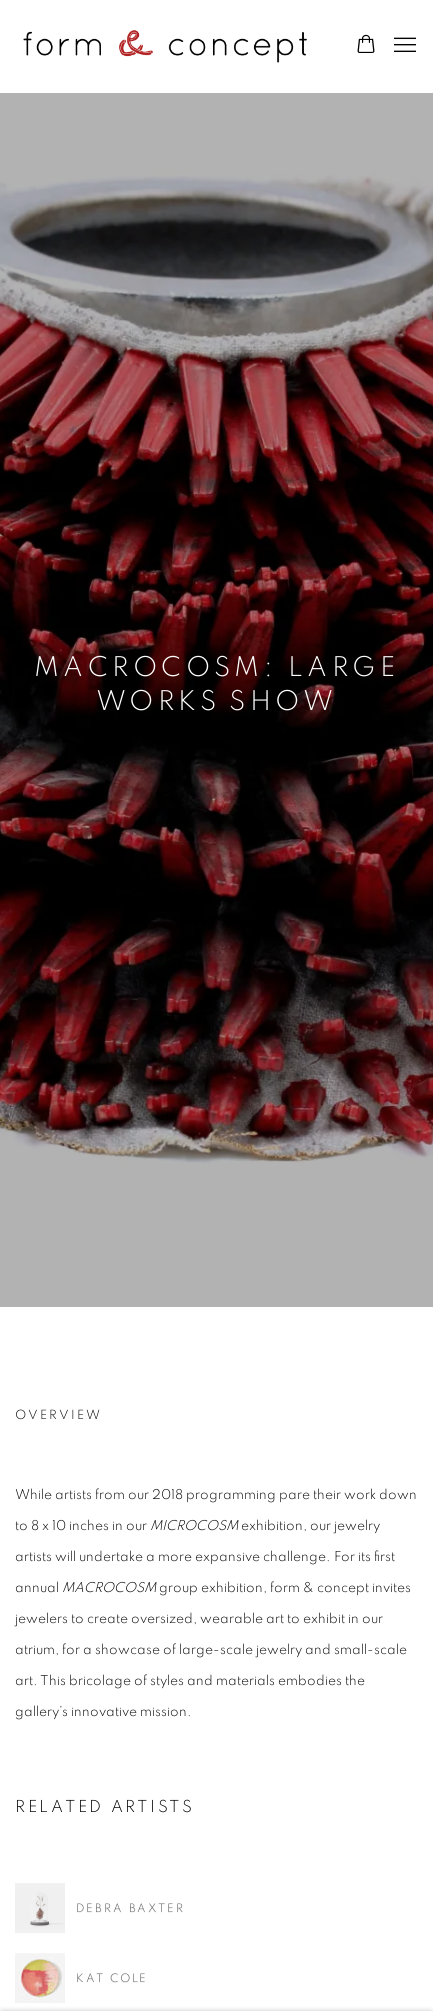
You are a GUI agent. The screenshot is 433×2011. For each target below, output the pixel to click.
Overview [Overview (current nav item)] (58, 1415)
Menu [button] (403, 46)
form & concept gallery (164, 46)
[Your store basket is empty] (366, 46)
